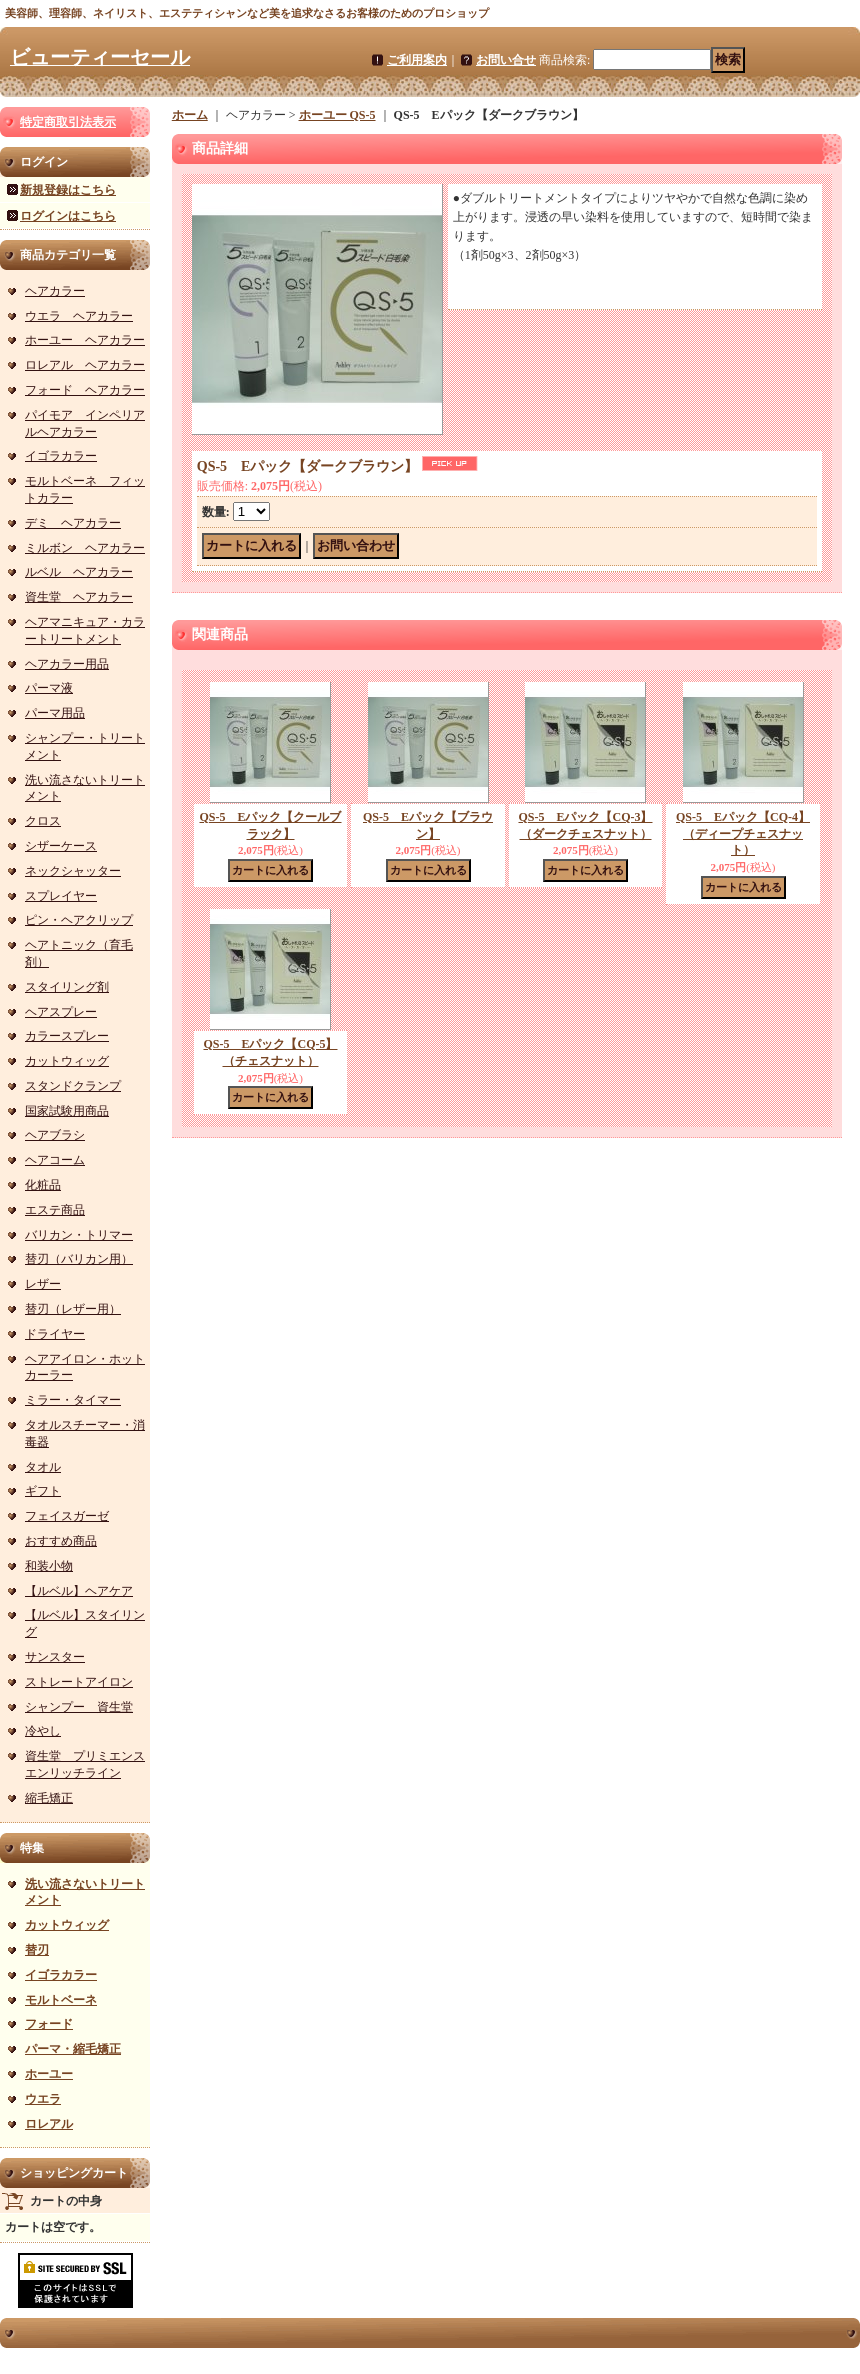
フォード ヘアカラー (85, 390)
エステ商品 (55, 1210)
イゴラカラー (61, 456)
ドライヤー (55, 1334)
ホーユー (49, 2074)
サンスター (55, 1657)
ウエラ (43, 2099)
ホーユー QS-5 (337, 115)
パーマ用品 (55, 713)
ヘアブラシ (55, 1135)
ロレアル (49, 2124)
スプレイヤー (61, 896)
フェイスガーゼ (67, 1516)
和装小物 (49, 1566)
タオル (43, 1467)
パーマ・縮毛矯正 (73, 2049)
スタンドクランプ (73, 1086)
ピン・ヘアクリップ (79, 920)
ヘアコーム (55, 1160)
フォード (49, 2024)
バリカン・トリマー (79, 1235)
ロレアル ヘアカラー (85, 365)
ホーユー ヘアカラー (85, 340)
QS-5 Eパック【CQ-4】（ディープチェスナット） (743, 834)
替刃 (37, 1950)
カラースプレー (67, 1036)
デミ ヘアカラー (73, 523)
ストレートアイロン (79, 1682)
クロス (43, 821)
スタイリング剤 (67, 987)
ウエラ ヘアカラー (79, 316)
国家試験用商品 (67, 1111)
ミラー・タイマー (73, 1400)
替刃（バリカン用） (79, 1259)
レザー (43, 1284)
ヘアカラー (55, 291)
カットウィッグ (67, 1061)
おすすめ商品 (61, 1541)
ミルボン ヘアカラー (85, 548)
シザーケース (61, 846)
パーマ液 (49, 688)
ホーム (190, 115)
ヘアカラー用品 (67, 664)
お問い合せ (506, 60)
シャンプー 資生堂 (79, 1707)
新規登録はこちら (68, 190)
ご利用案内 (417, 60)
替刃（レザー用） (73, 1309)
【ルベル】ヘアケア (79, 1591)
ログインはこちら (68, 216)
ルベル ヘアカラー (79, 572)
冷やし (43, 1731)
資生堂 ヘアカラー (79, 597)
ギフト (43, 1491)
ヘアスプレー (61, 1012)
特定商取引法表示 (68, 122)
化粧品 (43, 1185)
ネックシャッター (73, 871)
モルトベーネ (61, 2000)
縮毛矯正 (49, 1798)
